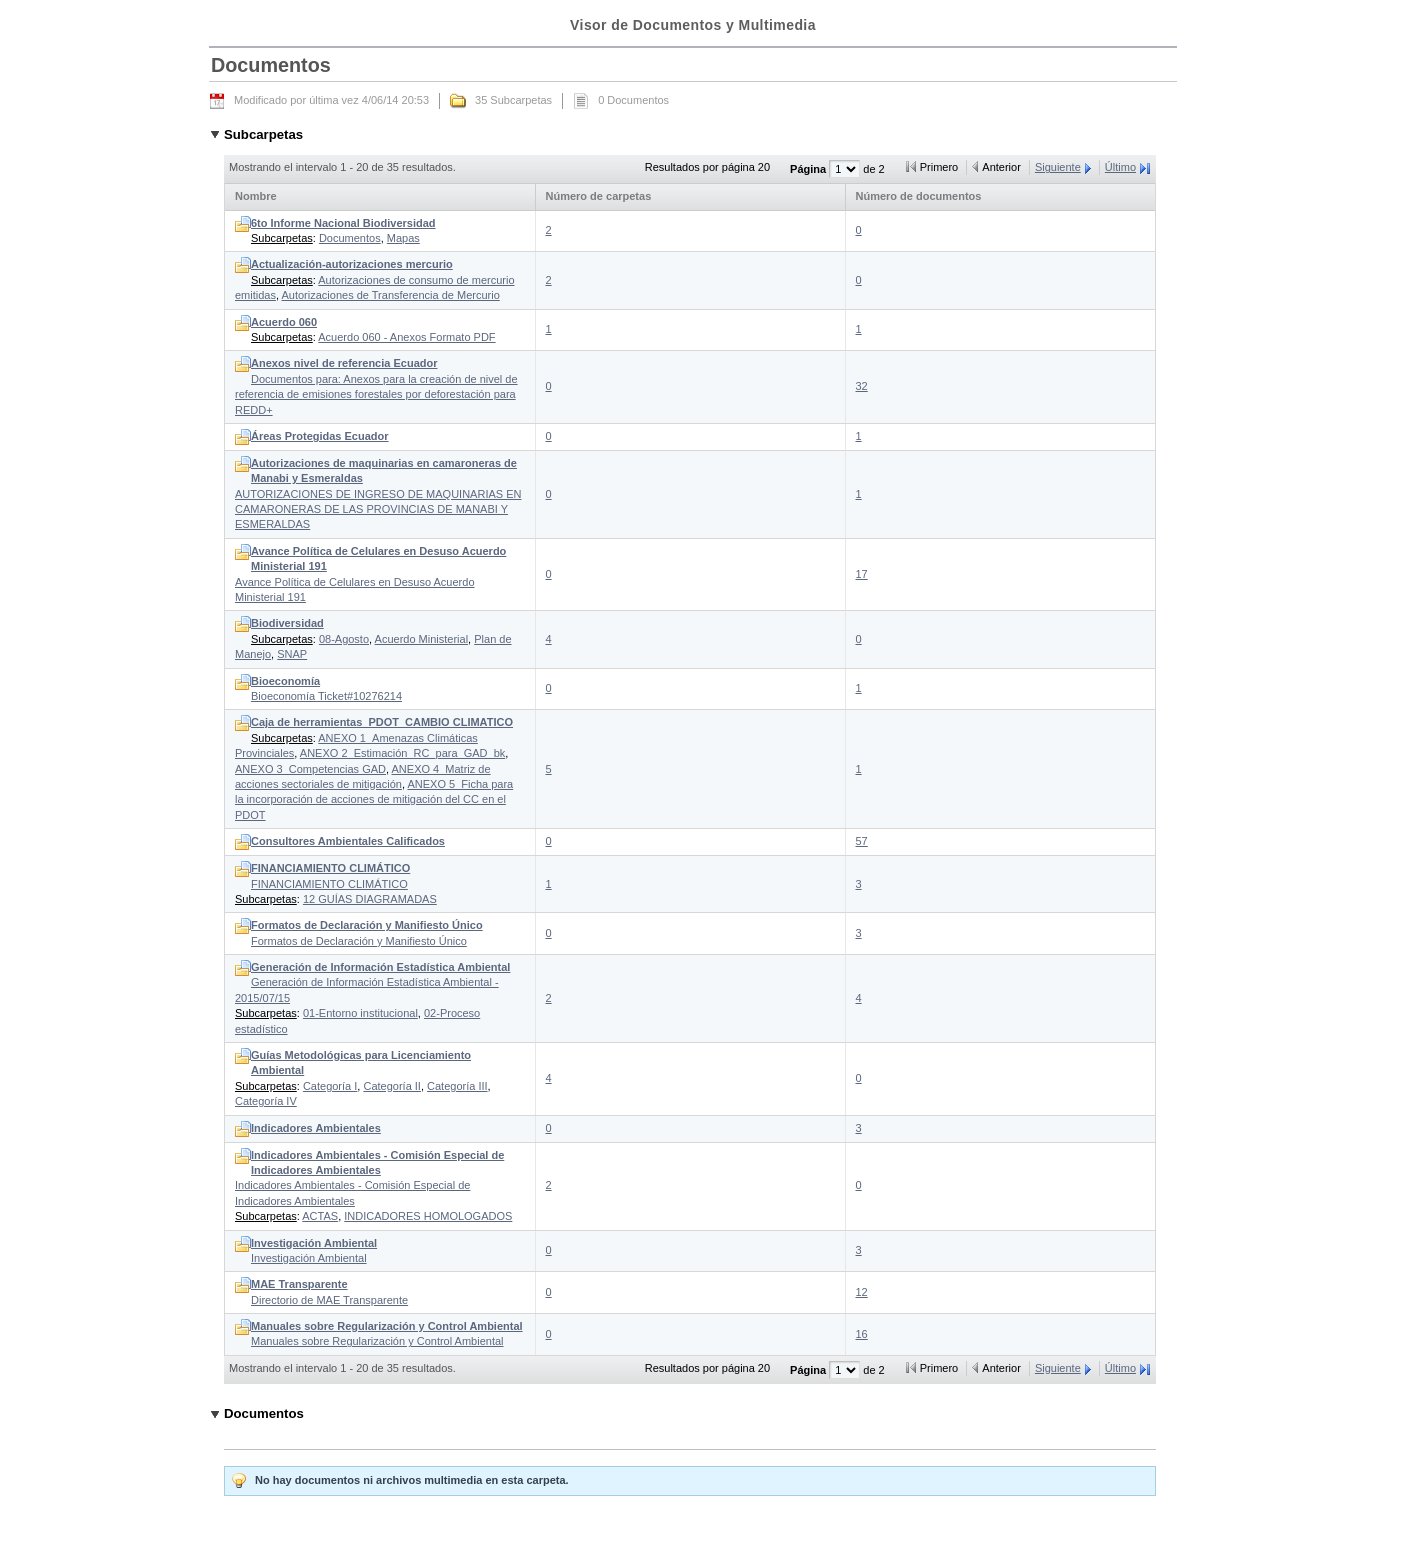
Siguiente (1058, 167)
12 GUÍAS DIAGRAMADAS (370, 899)
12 (862, 1292)
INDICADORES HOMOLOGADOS (428, 1216)
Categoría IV (266, 1101)
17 (862, 574)
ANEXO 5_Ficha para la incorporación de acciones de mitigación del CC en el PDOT (374, 799)
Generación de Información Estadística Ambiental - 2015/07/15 (372, 982)
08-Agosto (344, 639)
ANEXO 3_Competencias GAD (310, 769)
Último (1120, 167)
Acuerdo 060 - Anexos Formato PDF (406, 337)
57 (862, 841)
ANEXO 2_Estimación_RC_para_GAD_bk (402, 753)
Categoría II (391, 1086)
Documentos (350, 238)
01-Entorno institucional (360, 1013)
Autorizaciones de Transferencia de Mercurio (390, 295)
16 (862, 1334)
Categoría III (457, 1086)
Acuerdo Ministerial (422, 639)
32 (862, 386)
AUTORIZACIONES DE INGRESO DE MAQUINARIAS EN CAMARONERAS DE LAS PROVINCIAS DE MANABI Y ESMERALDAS (378, 494)
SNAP (292, 654)
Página (809, 169)
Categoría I (330, 1086)
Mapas (403, 238)
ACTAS (320, 1216)
